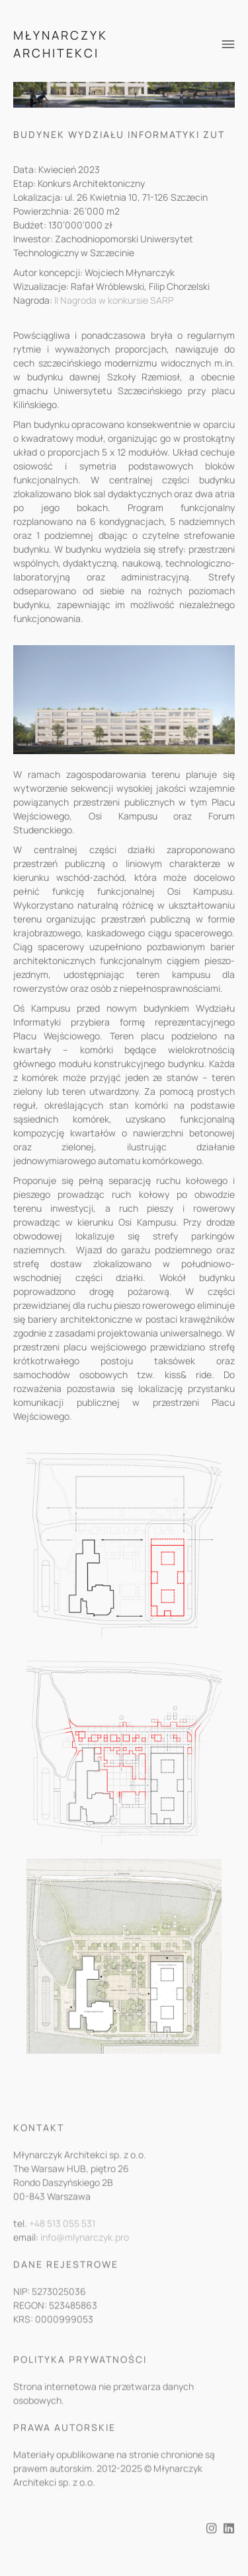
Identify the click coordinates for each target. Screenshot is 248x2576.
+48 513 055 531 (62, 2234)
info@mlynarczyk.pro (84, 2248)
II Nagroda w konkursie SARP (113, 300)
